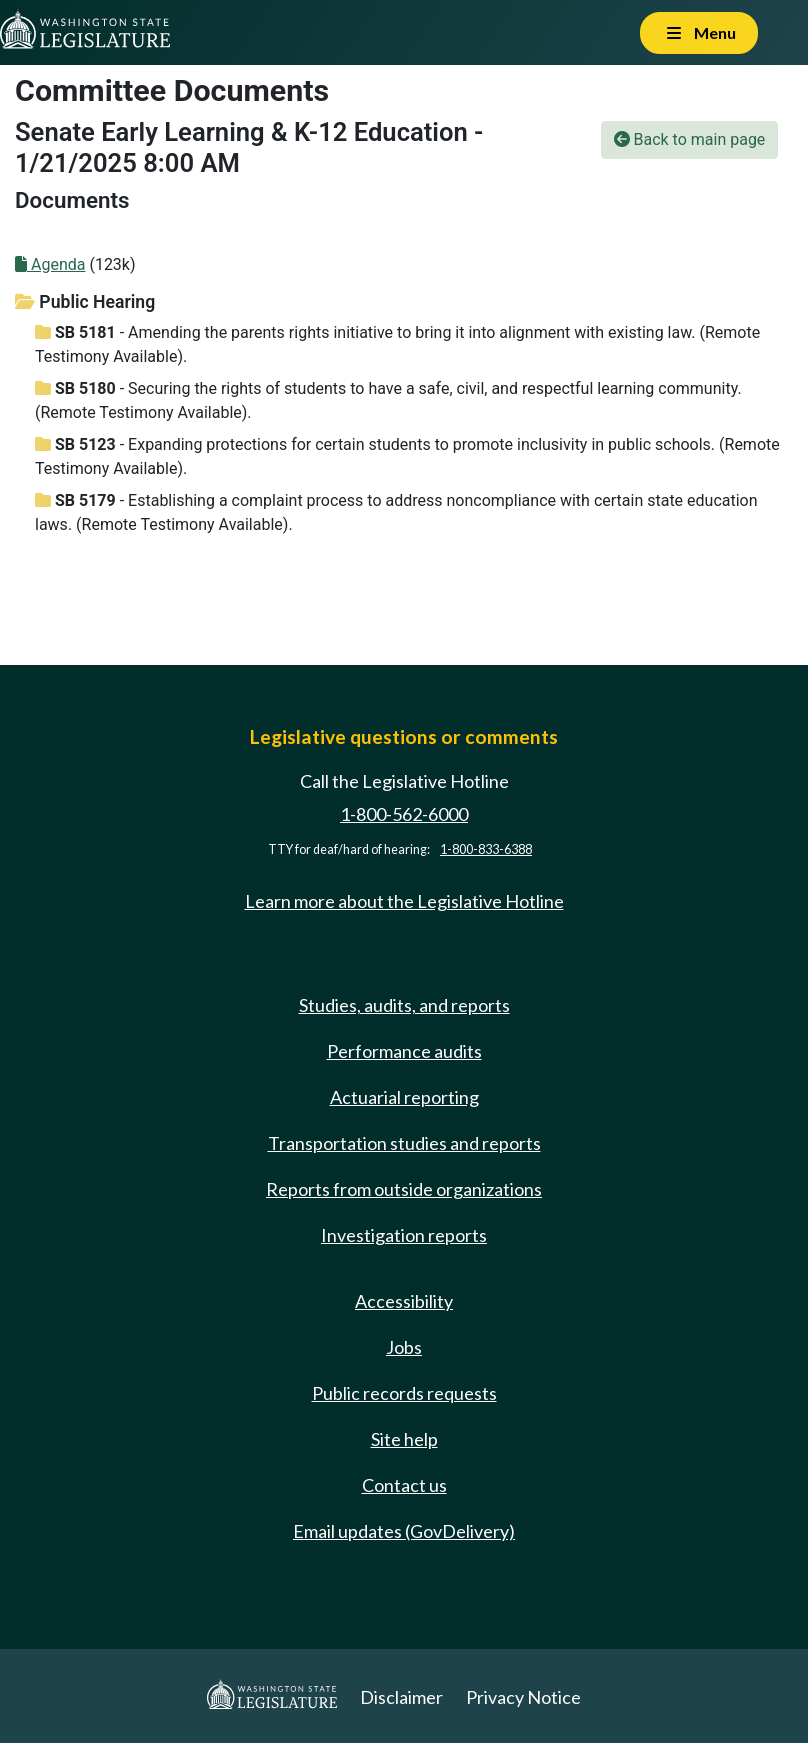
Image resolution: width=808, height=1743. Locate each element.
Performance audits (404, 1051)
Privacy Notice (523, 1697)
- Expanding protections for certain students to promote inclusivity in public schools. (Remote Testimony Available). (407, 456)
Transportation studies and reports (404, 1143)
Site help (404, 1439)
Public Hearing (85, 302)
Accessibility (404, 1301)
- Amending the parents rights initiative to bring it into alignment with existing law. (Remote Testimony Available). (397, 344)
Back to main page (690, 139)
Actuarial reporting (404, 1097)
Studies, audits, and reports (404, 1005)
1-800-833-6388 (486, 849)
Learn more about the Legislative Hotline (404, 901)
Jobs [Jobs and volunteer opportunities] (404, 1347)
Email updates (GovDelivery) (404, 1531)
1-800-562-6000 (404, 814)
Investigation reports (404, 1235)
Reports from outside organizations (404, 1189)
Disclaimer (401, 1697)
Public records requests (404, 1393)
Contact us (404, 1485)
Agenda (50, 264)
